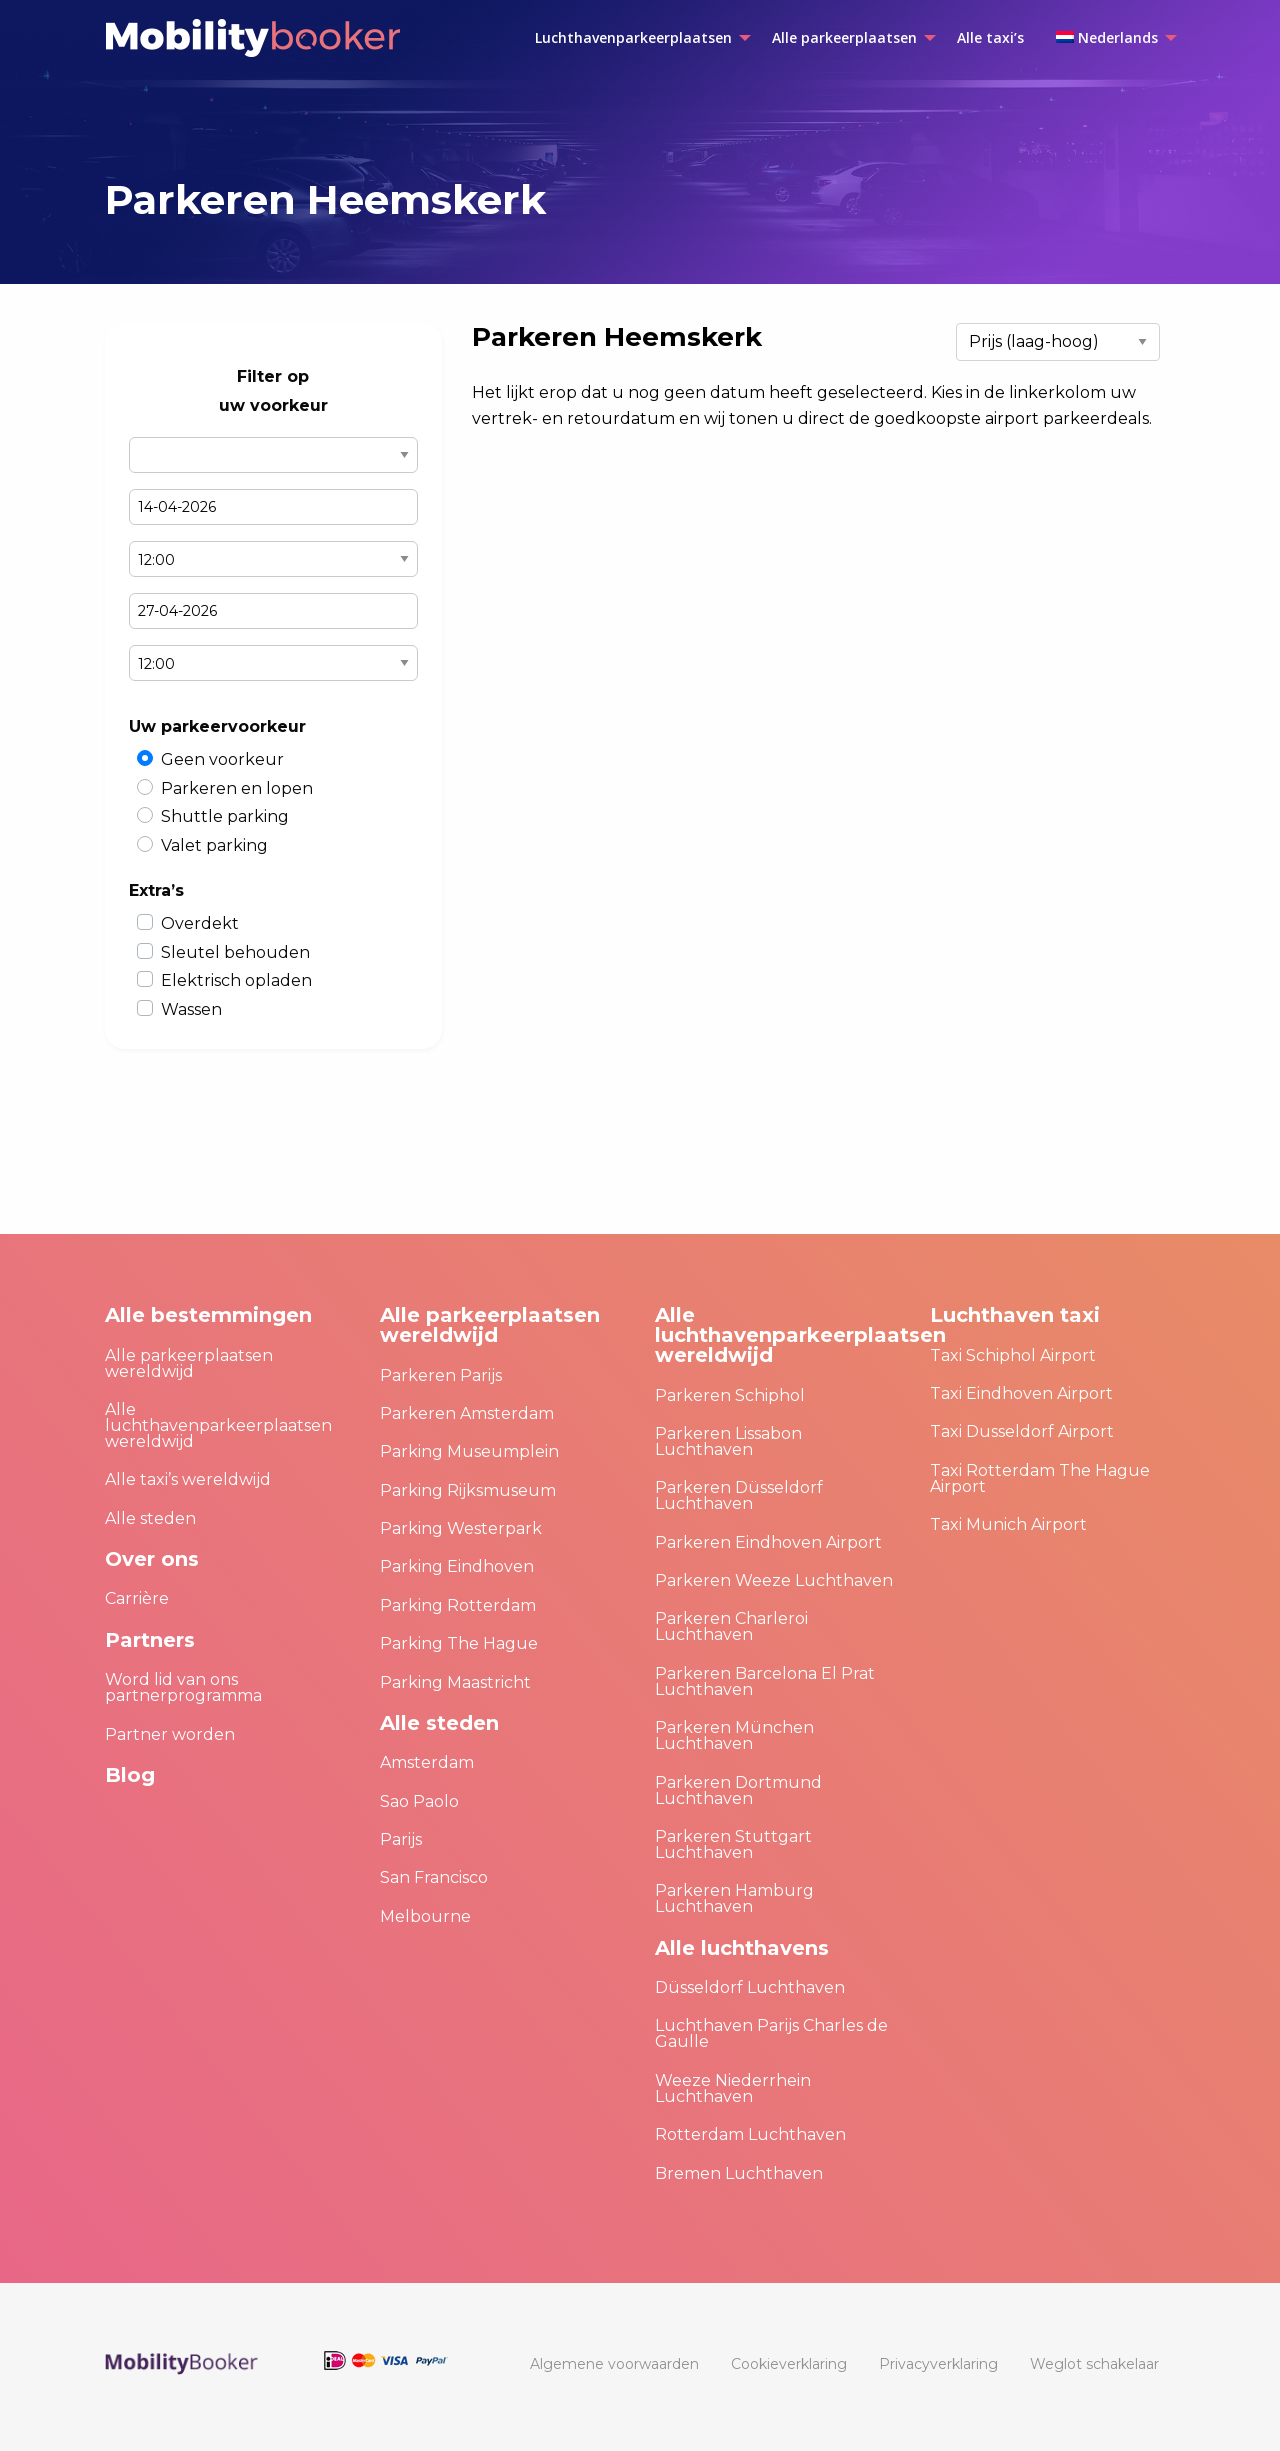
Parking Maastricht (455, 1682)
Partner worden (170, 1734)
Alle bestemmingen (208, 1315)
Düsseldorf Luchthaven (750, 1987)
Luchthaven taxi (1015, 1315)
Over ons (152, 1559)
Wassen (191, 1009)
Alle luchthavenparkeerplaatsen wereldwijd (218, 1425)
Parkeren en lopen (237, 788)
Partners (150, 1640)
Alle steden (150, 1518)
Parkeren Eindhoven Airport (768, 1542)
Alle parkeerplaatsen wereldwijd (189, 1363)
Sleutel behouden (235, 952)
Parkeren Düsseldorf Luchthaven (739, 1495)
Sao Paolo (419, 1801)
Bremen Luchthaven (739, 2173)
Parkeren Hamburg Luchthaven (734, 1898)
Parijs (401, 1839)
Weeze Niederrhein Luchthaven (733, 2088)
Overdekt (200, 923)
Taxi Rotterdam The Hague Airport (1040, 1478)
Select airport (273, 455)
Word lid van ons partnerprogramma (183, 1687)
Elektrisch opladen (236, 980)
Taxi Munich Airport (1008, 1524)
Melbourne (425, 1916)
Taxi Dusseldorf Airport (1022, 1431)
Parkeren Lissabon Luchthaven (728, 1441)
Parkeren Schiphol (730, 1395)
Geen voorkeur (222, 759)
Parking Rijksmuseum (468, 1490)
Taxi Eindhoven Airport (1021, 1393)
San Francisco (434, 1877)
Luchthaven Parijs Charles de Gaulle (771, 2033)
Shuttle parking (225, 816)
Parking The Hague (459, 1643)
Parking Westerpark (461, 1528)
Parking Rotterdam (458, 1605)
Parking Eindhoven (457, 1566)
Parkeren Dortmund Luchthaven (738, 1790)
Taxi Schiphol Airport (1013, 1355)
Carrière (137, 1598)
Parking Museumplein (469, 1451)
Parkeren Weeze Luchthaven (774, 1580)
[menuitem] (637, 38)
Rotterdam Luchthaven (750, 2134)
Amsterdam (427, 1762)
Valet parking (214, 845)
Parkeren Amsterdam (467, 1413)
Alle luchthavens (742, 1948)
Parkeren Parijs (441, 1375)
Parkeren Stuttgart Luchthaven (733, 1844)
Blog (130, 1775)
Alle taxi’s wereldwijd (188, 1479)
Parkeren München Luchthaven (734, 1735)
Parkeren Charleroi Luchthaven (731, 1626)
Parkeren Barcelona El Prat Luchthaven (765, 1681)
